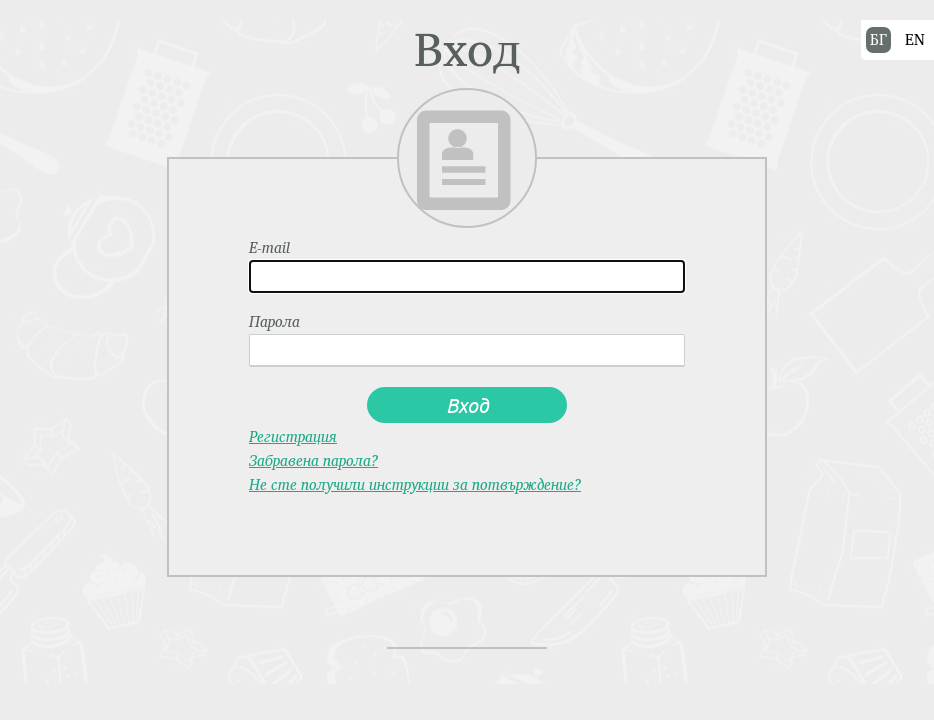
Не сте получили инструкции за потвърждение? (415, 484)
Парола (274, 322)
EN (915, 39)
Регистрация (293, 436)
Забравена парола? (313, 460)
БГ (878, 39)
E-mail (269, 248)
